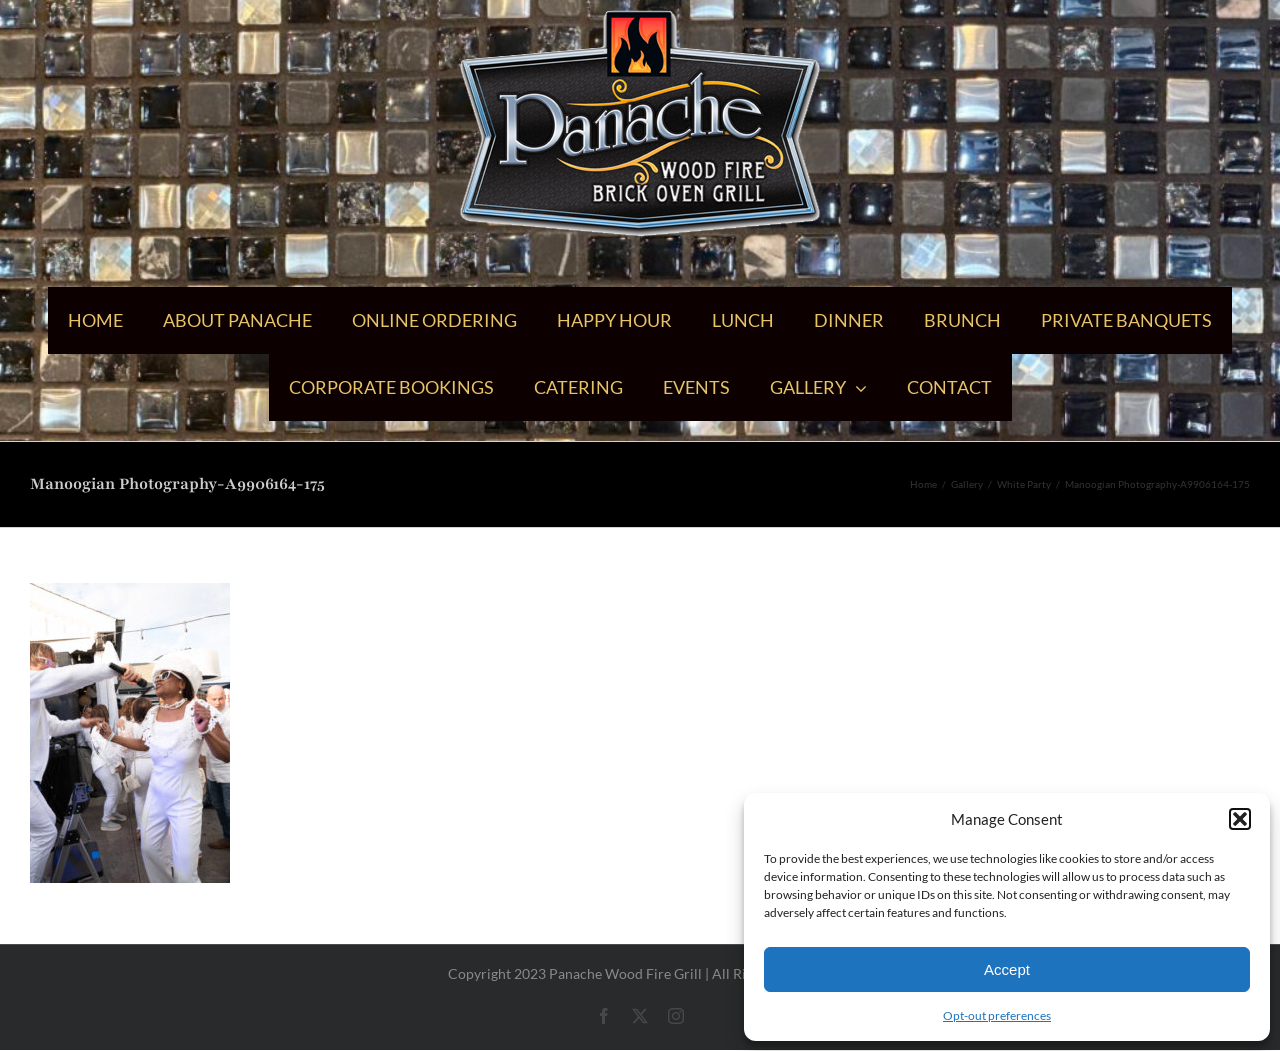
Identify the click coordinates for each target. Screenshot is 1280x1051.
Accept (1007, 969)
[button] (1240, 819)
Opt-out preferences (997, 1015)
